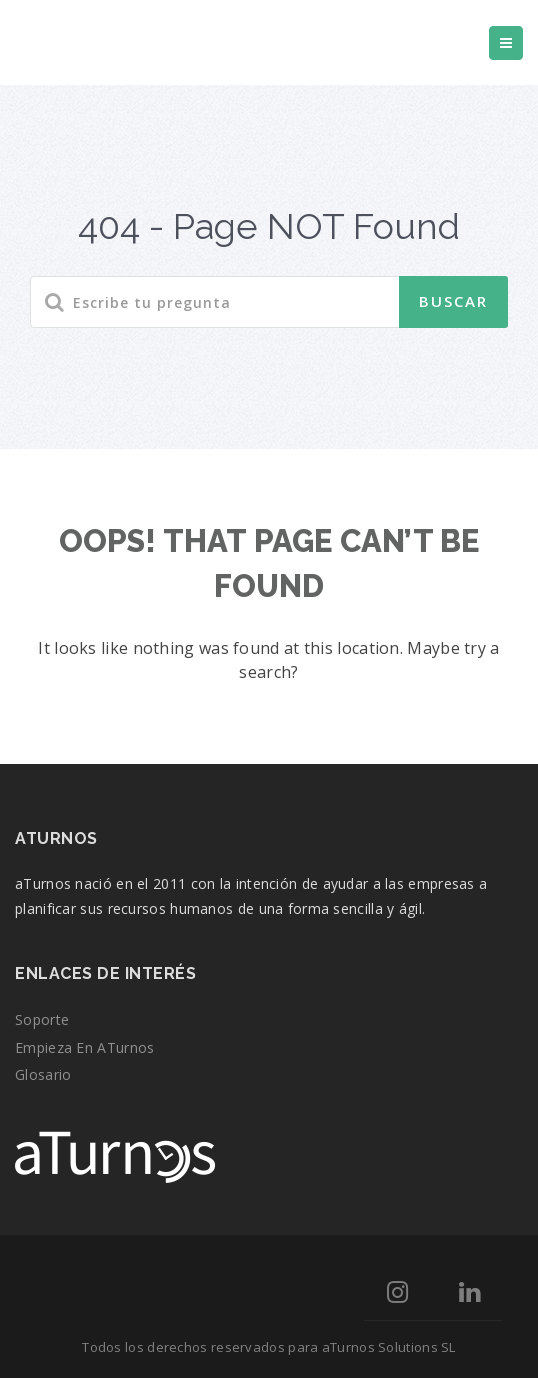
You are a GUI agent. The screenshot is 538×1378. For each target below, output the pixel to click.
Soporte (42, 1019)
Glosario (43, 1074)
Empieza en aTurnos (84, 1047)
